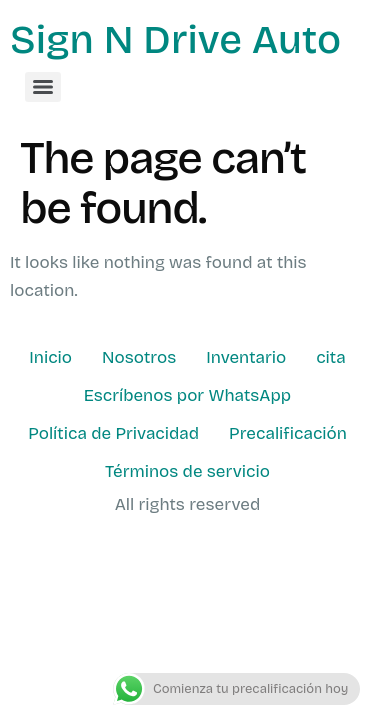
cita (330, 357)
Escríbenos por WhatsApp (187, 395)
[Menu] (43, 87)
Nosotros (139, 357)
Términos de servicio (187, 471)
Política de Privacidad (113, 433)
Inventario (246, 357)
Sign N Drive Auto (175, 40)
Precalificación (288, 433)
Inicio (50, 357)
